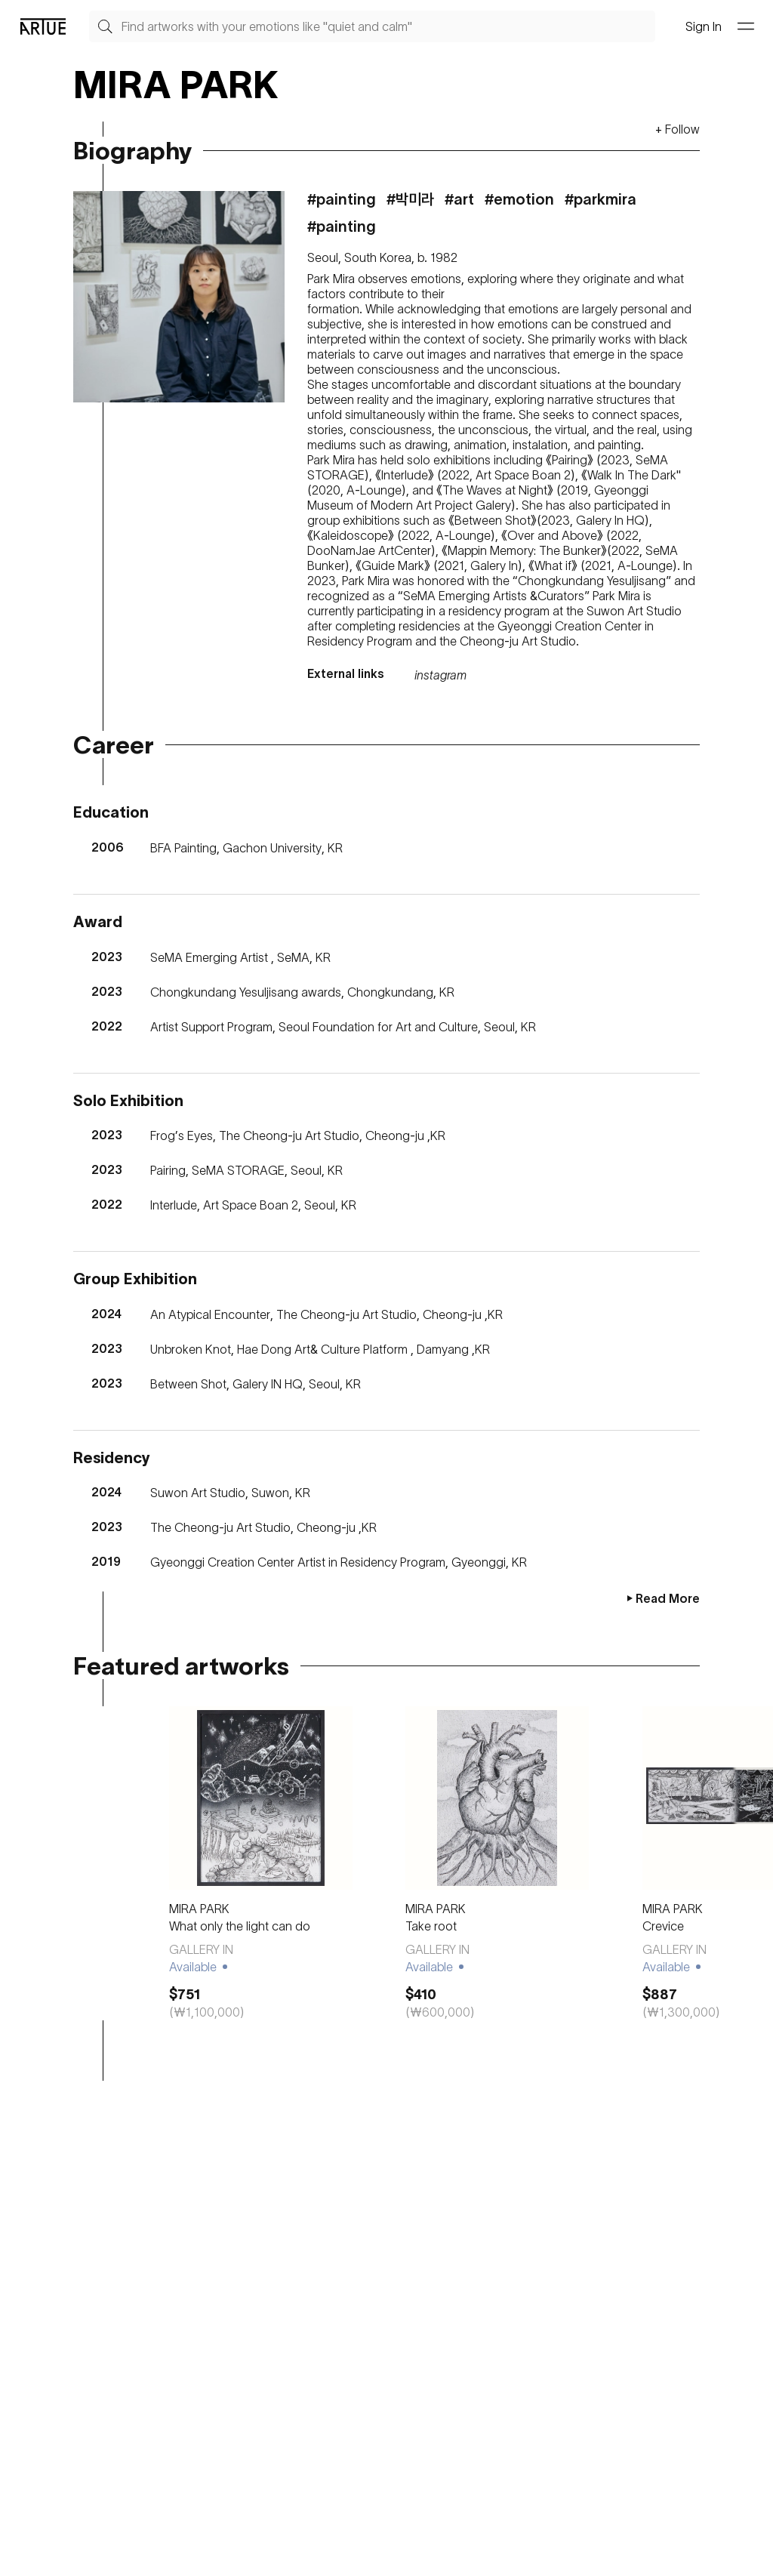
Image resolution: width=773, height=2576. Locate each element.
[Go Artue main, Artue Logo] (43, 26)
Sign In (703, 26)
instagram (440, 675)
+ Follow (677, 129)
